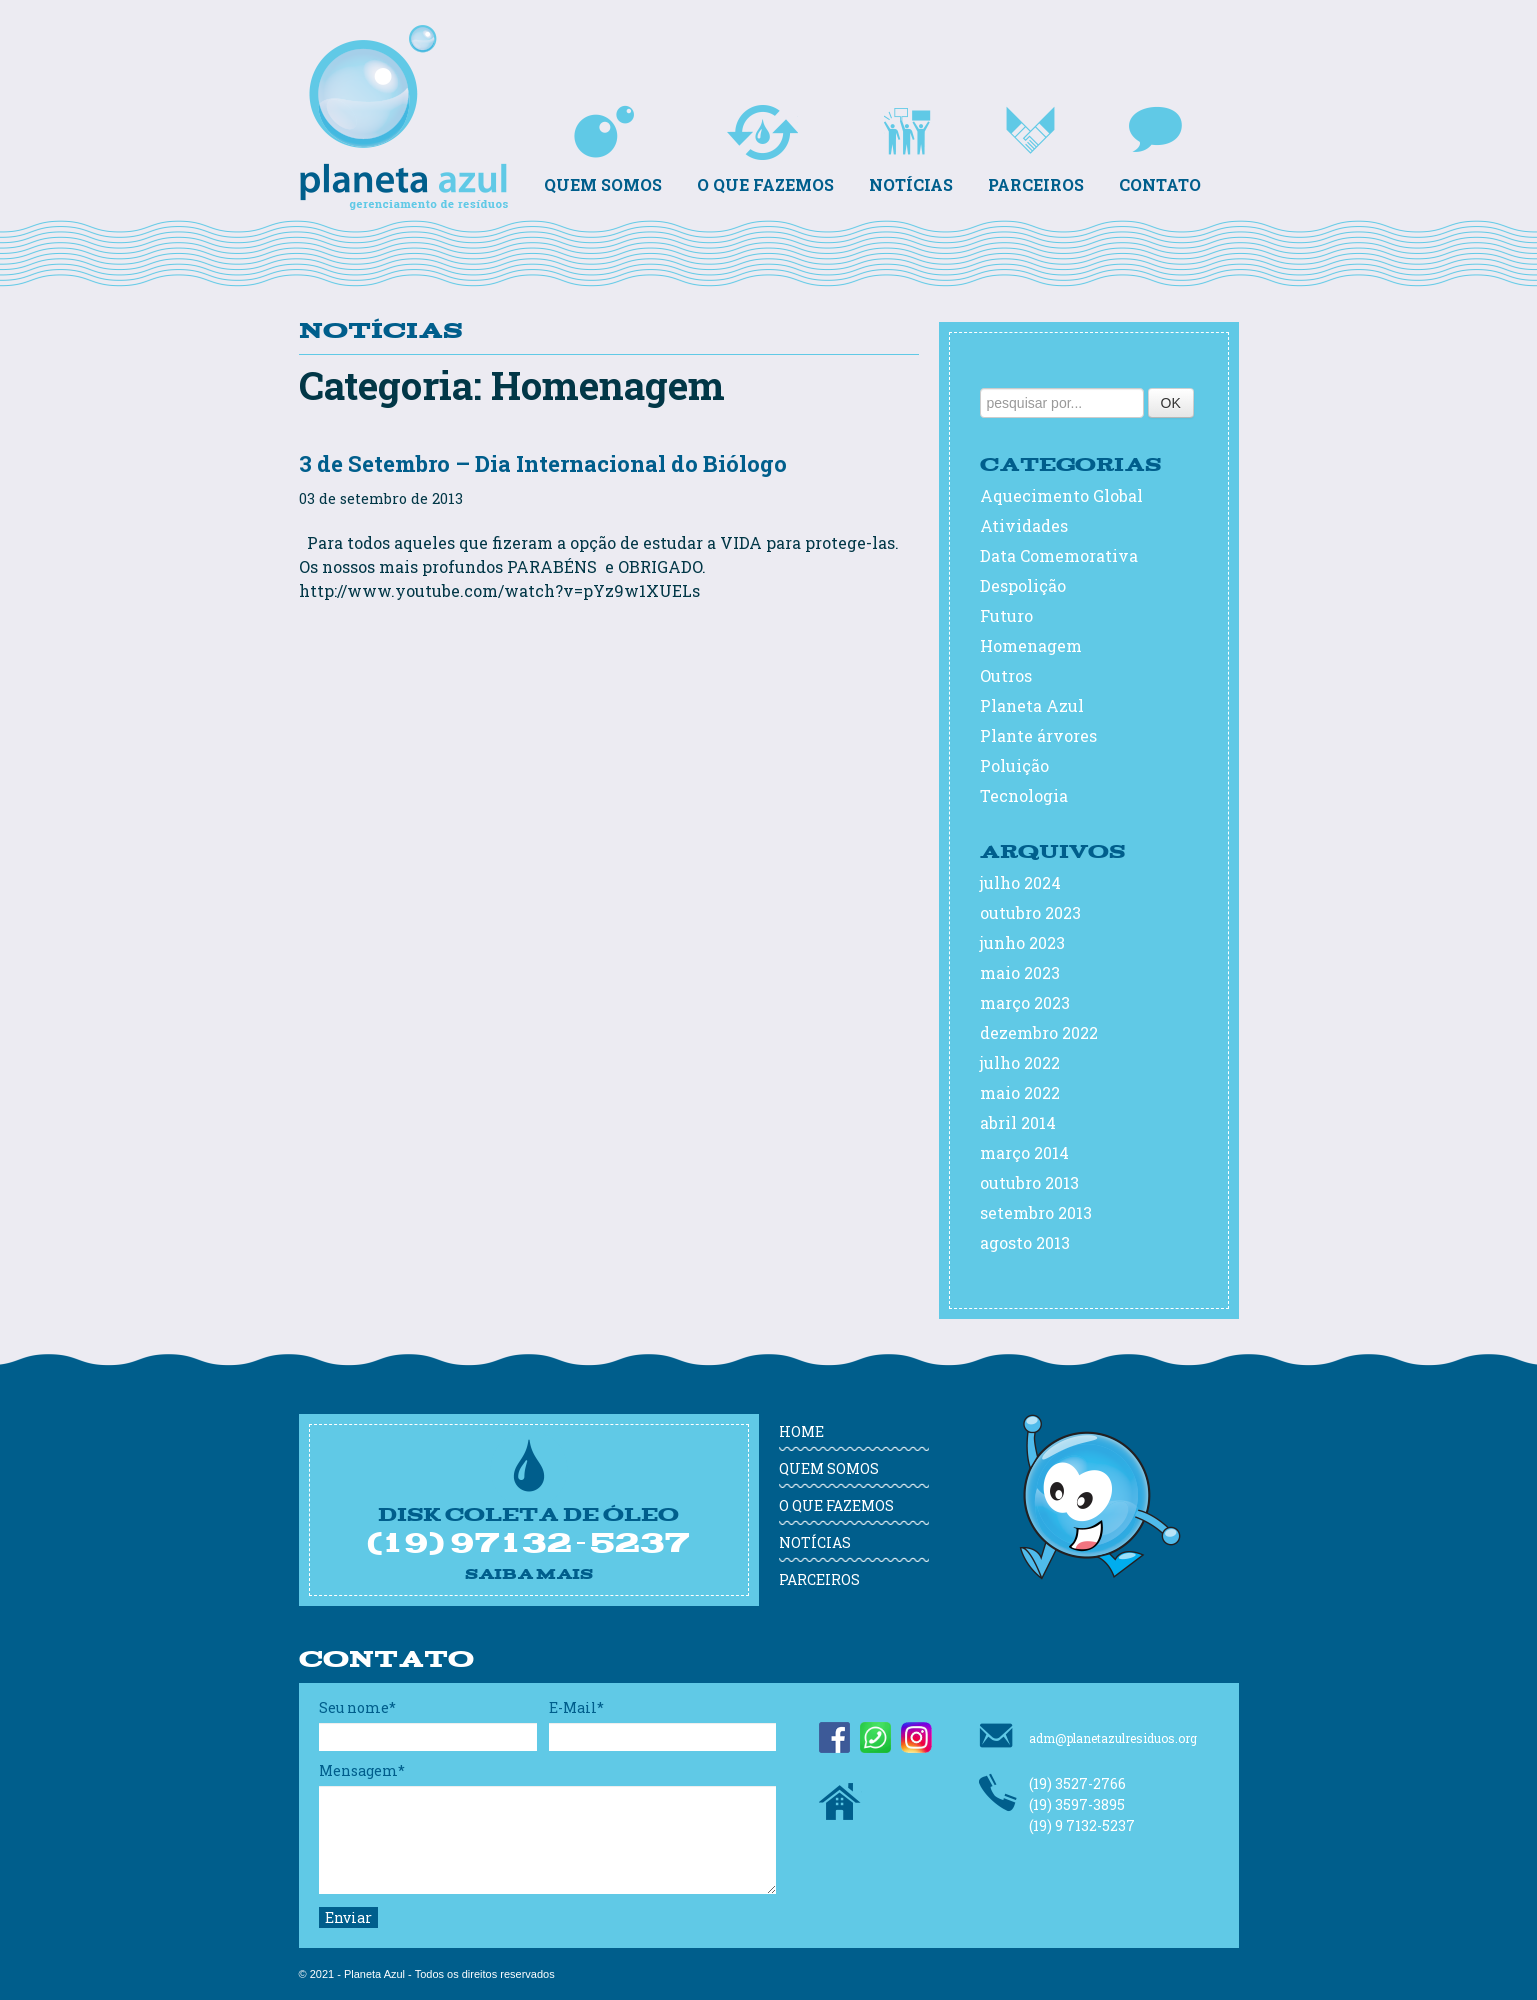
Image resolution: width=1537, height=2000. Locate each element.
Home (801, 1431)
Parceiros (1036, 150)
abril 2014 (1018, 1122)
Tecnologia (1024, 795)
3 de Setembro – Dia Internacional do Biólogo (543, 463)
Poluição (1014, 765)
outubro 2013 (1029, 1182)
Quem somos (603, 150)
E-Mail (576, 1707)
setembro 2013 (1036, 1212)
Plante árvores (1038, 735)
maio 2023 (1020, 972)
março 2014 (1024, 1152)
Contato (1160, 150)
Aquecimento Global (1061, 495)
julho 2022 (1020, 1062)
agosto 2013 (1025, 1242)
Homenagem (1031, 645)
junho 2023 (1022, 942)
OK (1171, 403)
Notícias (911, 150)
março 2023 (1025, 1002)
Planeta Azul (409, 79)
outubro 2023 (1030, 912)
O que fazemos (765, 150)
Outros (1006, 675)
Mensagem (362, 1770)
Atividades (1024, 525)
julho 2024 (1020, 882)
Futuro (1006, 615)
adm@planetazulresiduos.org (1088, 1735)
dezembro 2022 (1039, 1032)
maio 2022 (1020, 1092)
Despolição (1023, 585)
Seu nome (357, 1707)
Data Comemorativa (1059, 555)
